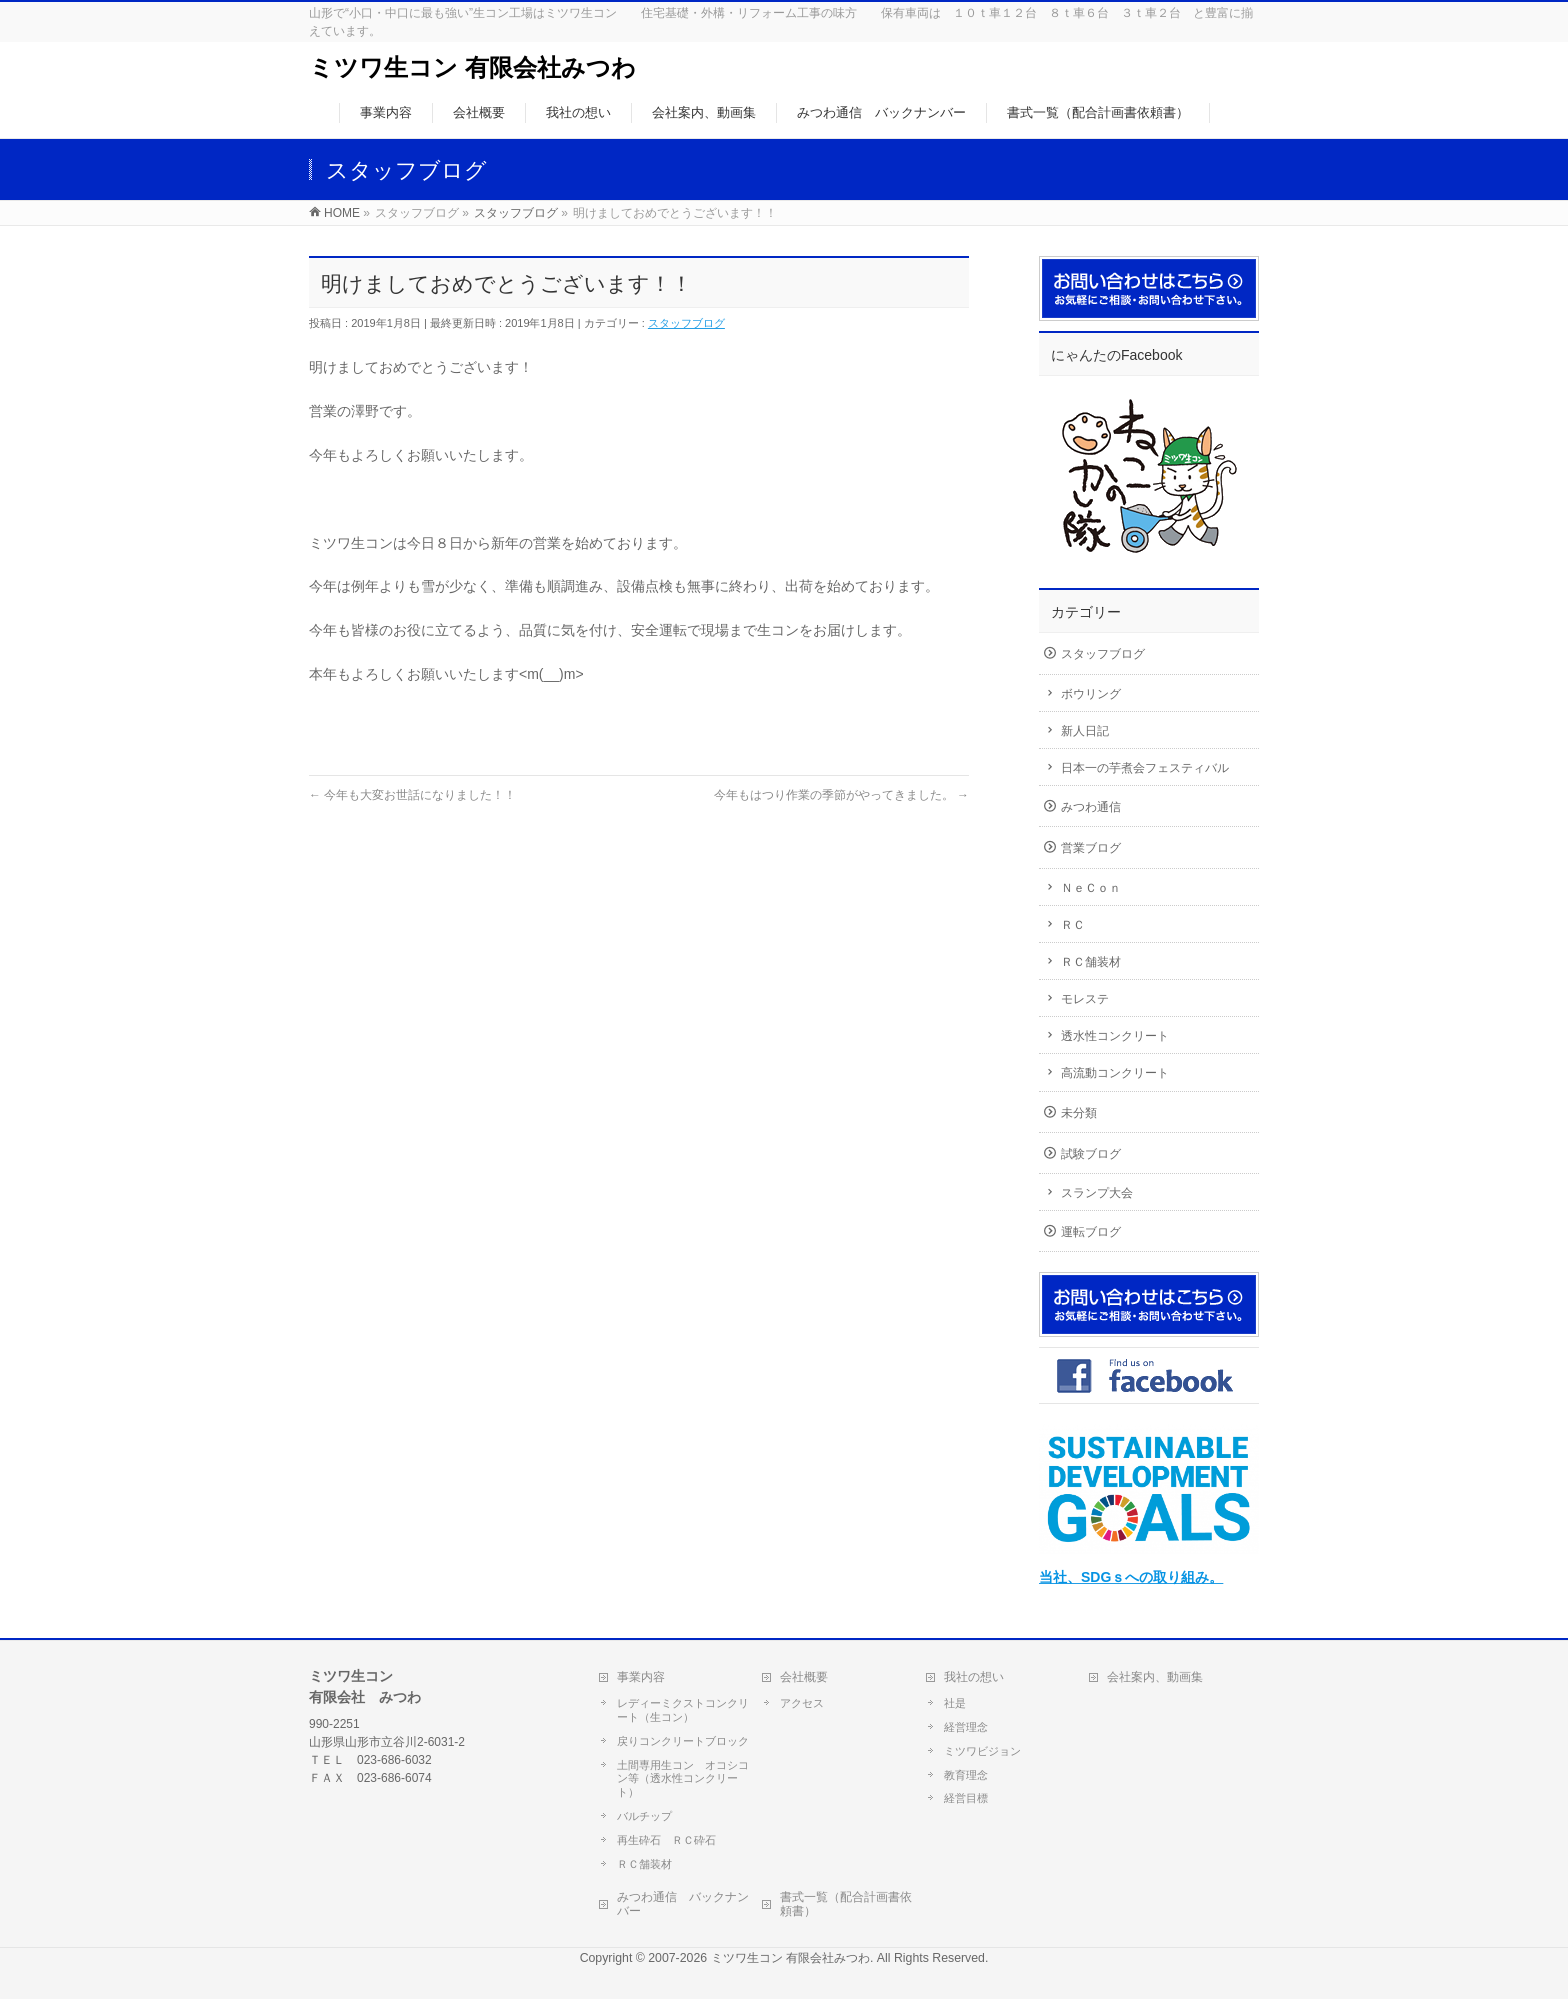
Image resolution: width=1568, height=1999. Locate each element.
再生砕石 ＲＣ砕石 (666, 1840)
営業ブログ (1091, 848)
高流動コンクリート (1115, 1073)
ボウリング (1091, 694)
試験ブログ (1091, 1154)
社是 (955, 1703)
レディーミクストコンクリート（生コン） (683, 1710)
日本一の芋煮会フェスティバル (1145, 768)
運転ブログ (1091, 1232)
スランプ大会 (1097, 1193)
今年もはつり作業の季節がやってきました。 (841, 795)
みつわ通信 (1091, 807)
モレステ (1085, 999)
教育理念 (966, 1775)
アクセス (802, 1703)
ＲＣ (1073, 925)
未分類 (1079, 1113)
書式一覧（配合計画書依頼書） (846, 1904)
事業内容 (641, 1677)
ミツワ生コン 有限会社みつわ (472, 67)
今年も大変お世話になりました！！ (412, 795)
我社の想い (974, 1677)
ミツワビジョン (982, 1751)
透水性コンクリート (1115, 1036)
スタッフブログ (686, 323)
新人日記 (1085, 731)
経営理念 (966, 1727)
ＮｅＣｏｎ (1091, 888)
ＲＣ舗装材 (1091, 962)
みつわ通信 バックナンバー (683, 1904)
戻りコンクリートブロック (683, 1741)
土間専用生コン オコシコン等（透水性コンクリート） (683, 1779)
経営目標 (966, 1798)
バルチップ (644, 1816)
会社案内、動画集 (1155, 1677)
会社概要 (804, 1677)
